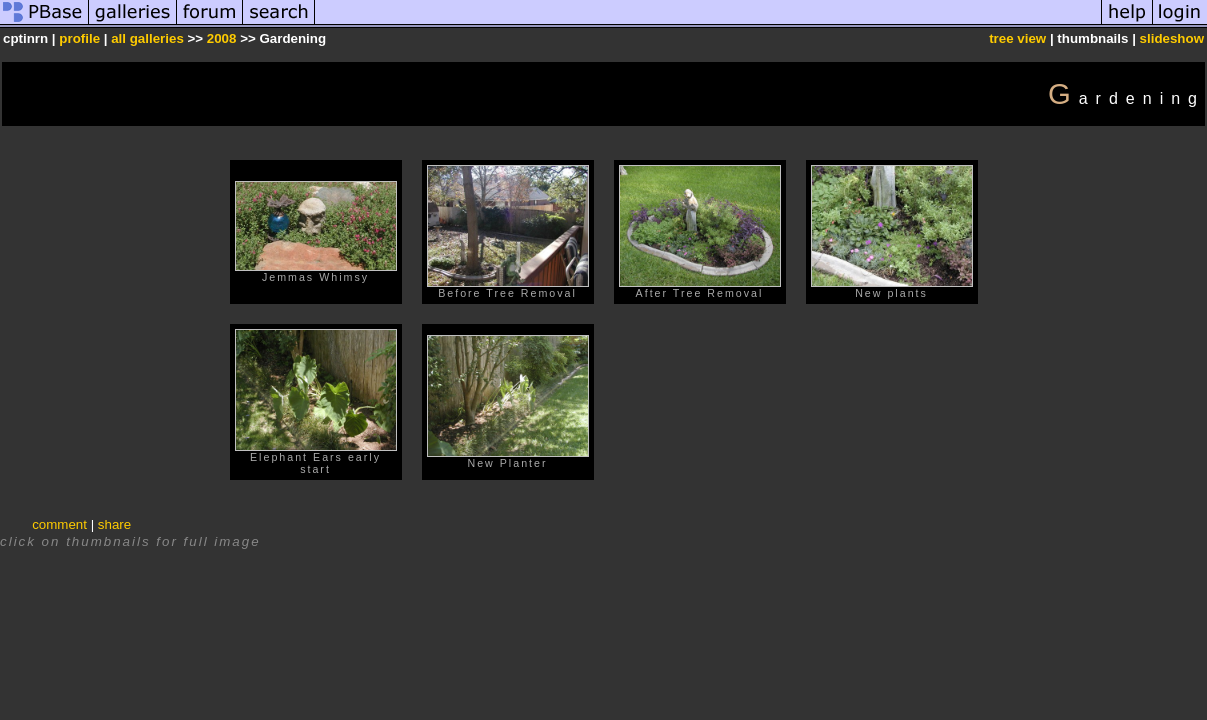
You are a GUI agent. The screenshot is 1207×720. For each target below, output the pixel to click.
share (114, 524)
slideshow (1172, 38)
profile (79, 38)
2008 (222, 38)
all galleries (147, 38)
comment (59, 524)
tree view (1017, 38)
